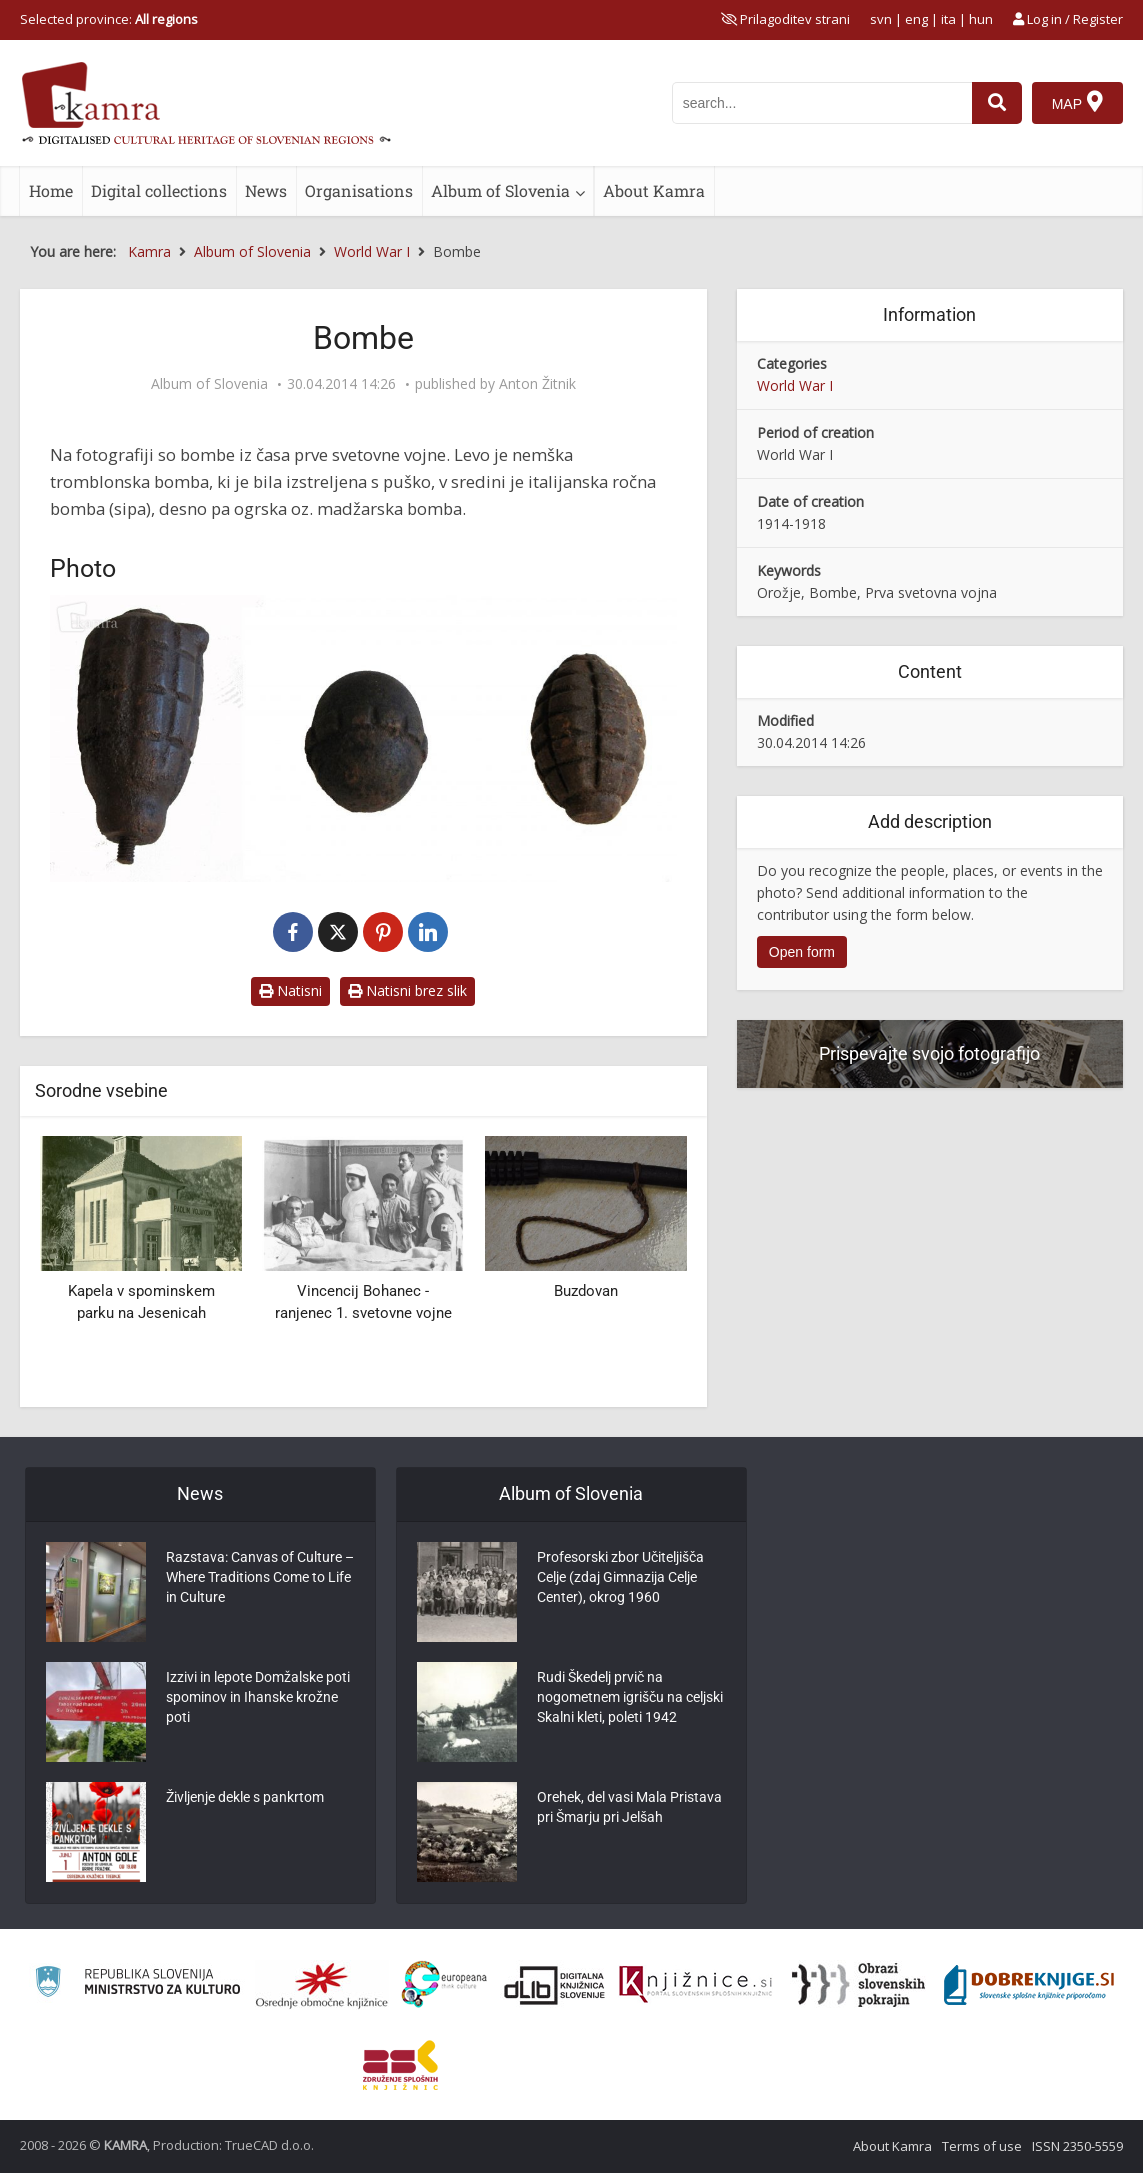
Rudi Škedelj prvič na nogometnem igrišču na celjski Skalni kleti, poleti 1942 (630, 1697)
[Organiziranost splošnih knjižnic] (322, 1985)
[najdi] (997, 103)
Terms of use (982, 2146)
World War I (795, 385)
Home (51, 190)
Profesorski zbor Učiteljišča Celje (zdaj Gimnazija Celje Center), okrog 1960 (620, 1577)
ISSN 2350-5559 (1077, 2146)
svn (881, 19)
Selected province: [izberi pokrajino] (109, 19)
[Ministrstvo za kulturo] (137, 1984)
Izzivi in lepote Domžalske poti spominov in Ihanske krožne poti (258, 1697)
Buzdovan (586, 1291)
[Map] (1077, 103)
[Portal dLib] (555, 1985)
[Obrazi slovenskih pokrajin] (858, 1985)
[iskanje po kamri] (822, 103)
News (266, 190)
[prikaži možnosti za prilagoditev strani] (785, 19)
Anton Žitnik (537, 384)
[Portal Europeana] (444, 1984)
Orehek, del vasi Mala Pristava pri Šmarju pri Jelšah (629, 1807)
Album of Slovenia (500, 190)
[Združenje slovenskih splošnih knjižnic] (695, 1985)
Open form (802, 952)
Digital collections (159, 190)
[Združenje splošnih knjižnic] (400, 2065)
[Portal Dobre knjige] (1029, 1985)
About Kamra (654, 190)
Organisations (359, 190)
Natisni (290, 990)
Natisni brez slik (407, 990)
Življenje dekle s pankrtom (245, 1797)
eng (916, 19)
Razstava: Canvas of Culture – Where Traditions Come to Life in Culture (260, 1577)
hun (981, 19)
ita (948, 19)
